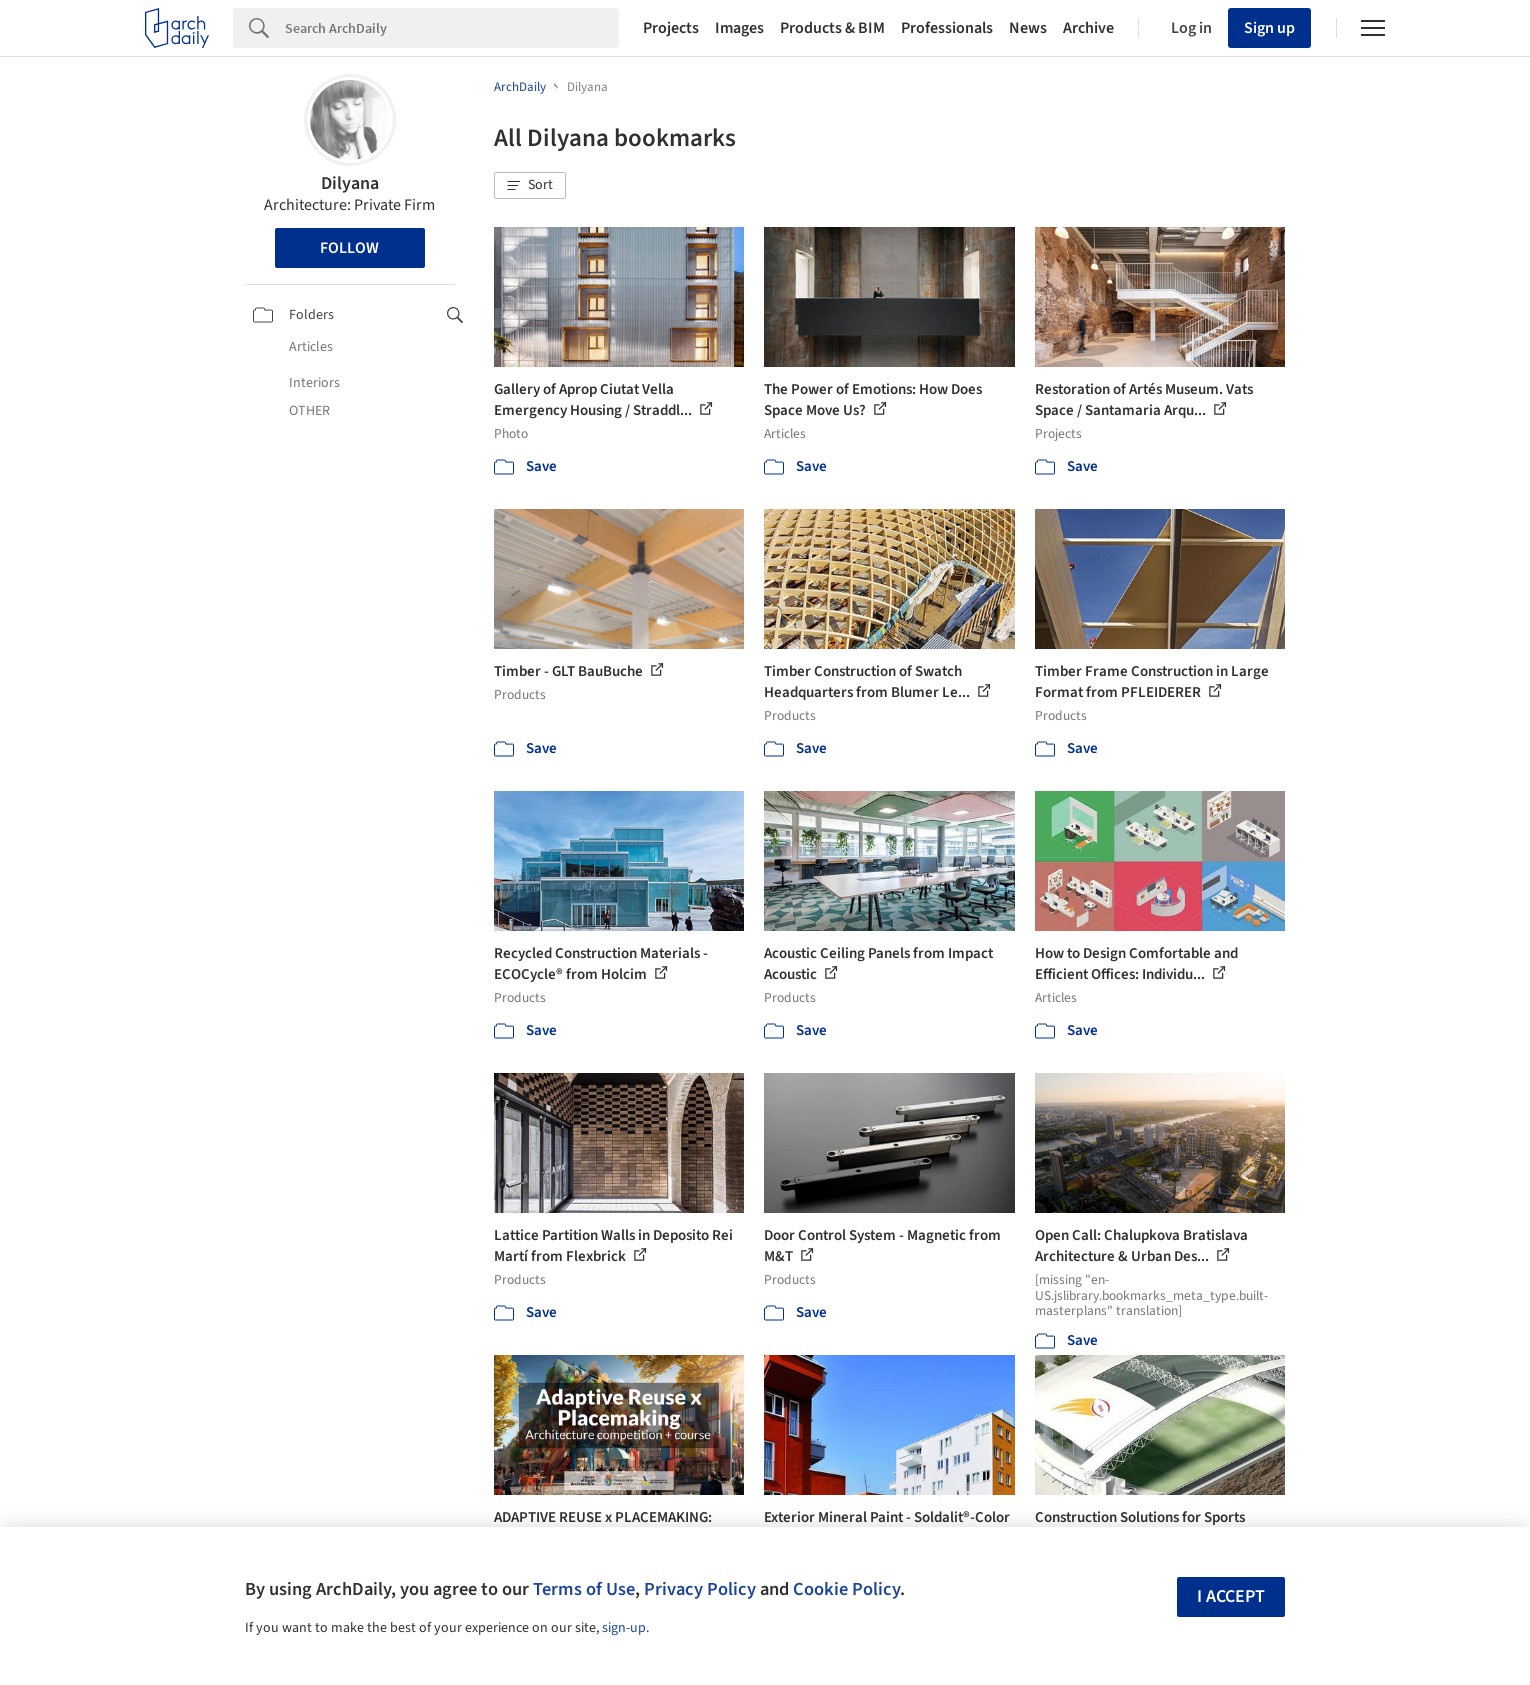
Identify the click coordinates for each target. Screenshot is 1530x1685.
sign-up (624, 1628)
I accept (1231, 1596)
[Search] (452, 28)
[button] (530, 186)
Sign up (1269, 28)
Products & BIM (832, 28)
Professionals (947, 28)
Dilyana (350, 183)
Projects (671, 28)
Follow (349, 248)
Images (739, 28)
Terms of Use (584, 1589)
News (1028, 28)
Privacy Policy (700, 1589)
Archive (1088, 28)
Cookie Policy (846, 1589)
